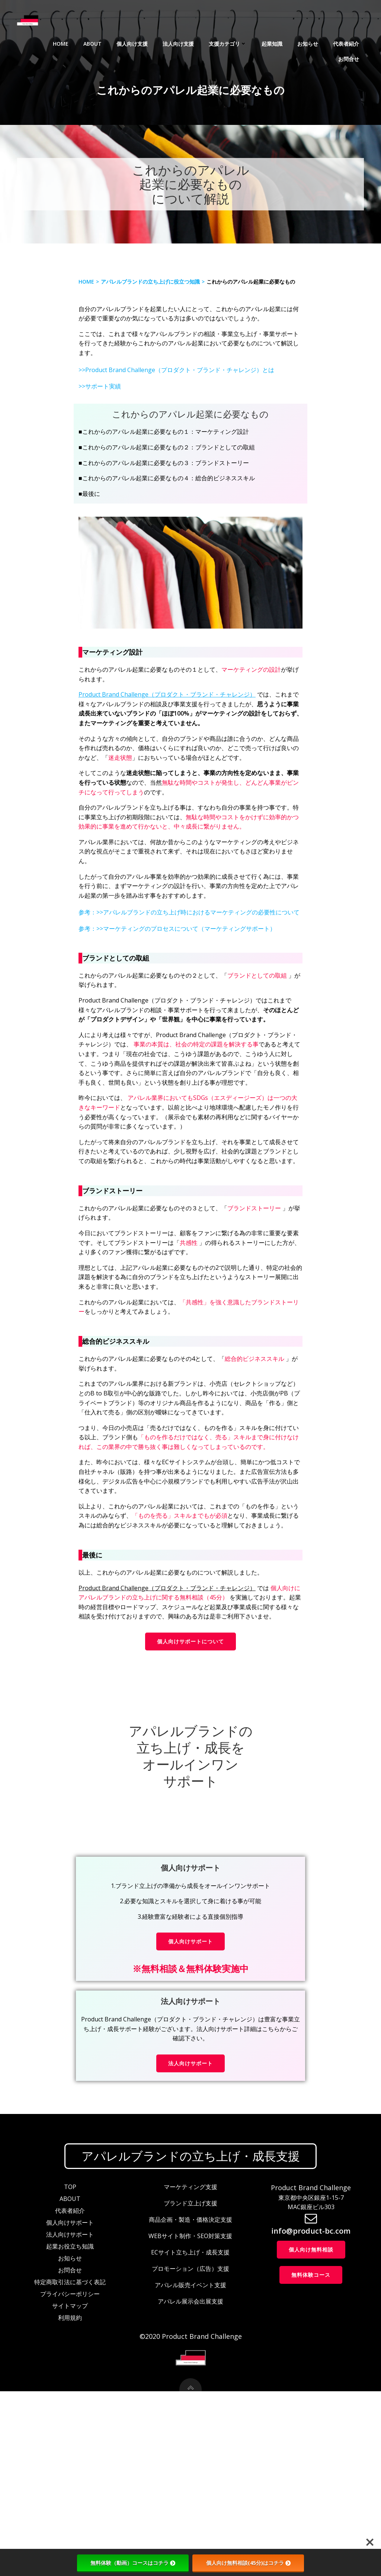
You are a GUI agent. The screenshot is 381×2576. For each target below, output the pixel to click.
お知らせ (274, 41)
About (59, 41)
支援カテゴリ (195, 41)
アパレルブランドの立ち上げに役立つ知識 (154, 317)
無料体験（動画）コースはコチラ (132, 2562)
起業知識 (238, 41)
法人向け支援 (145, 41)
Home (27, 41)
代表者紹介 (313, 41)
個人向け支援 (99, 41)
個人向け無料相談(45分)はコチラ (248, 2562)
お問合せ (351, 41)
